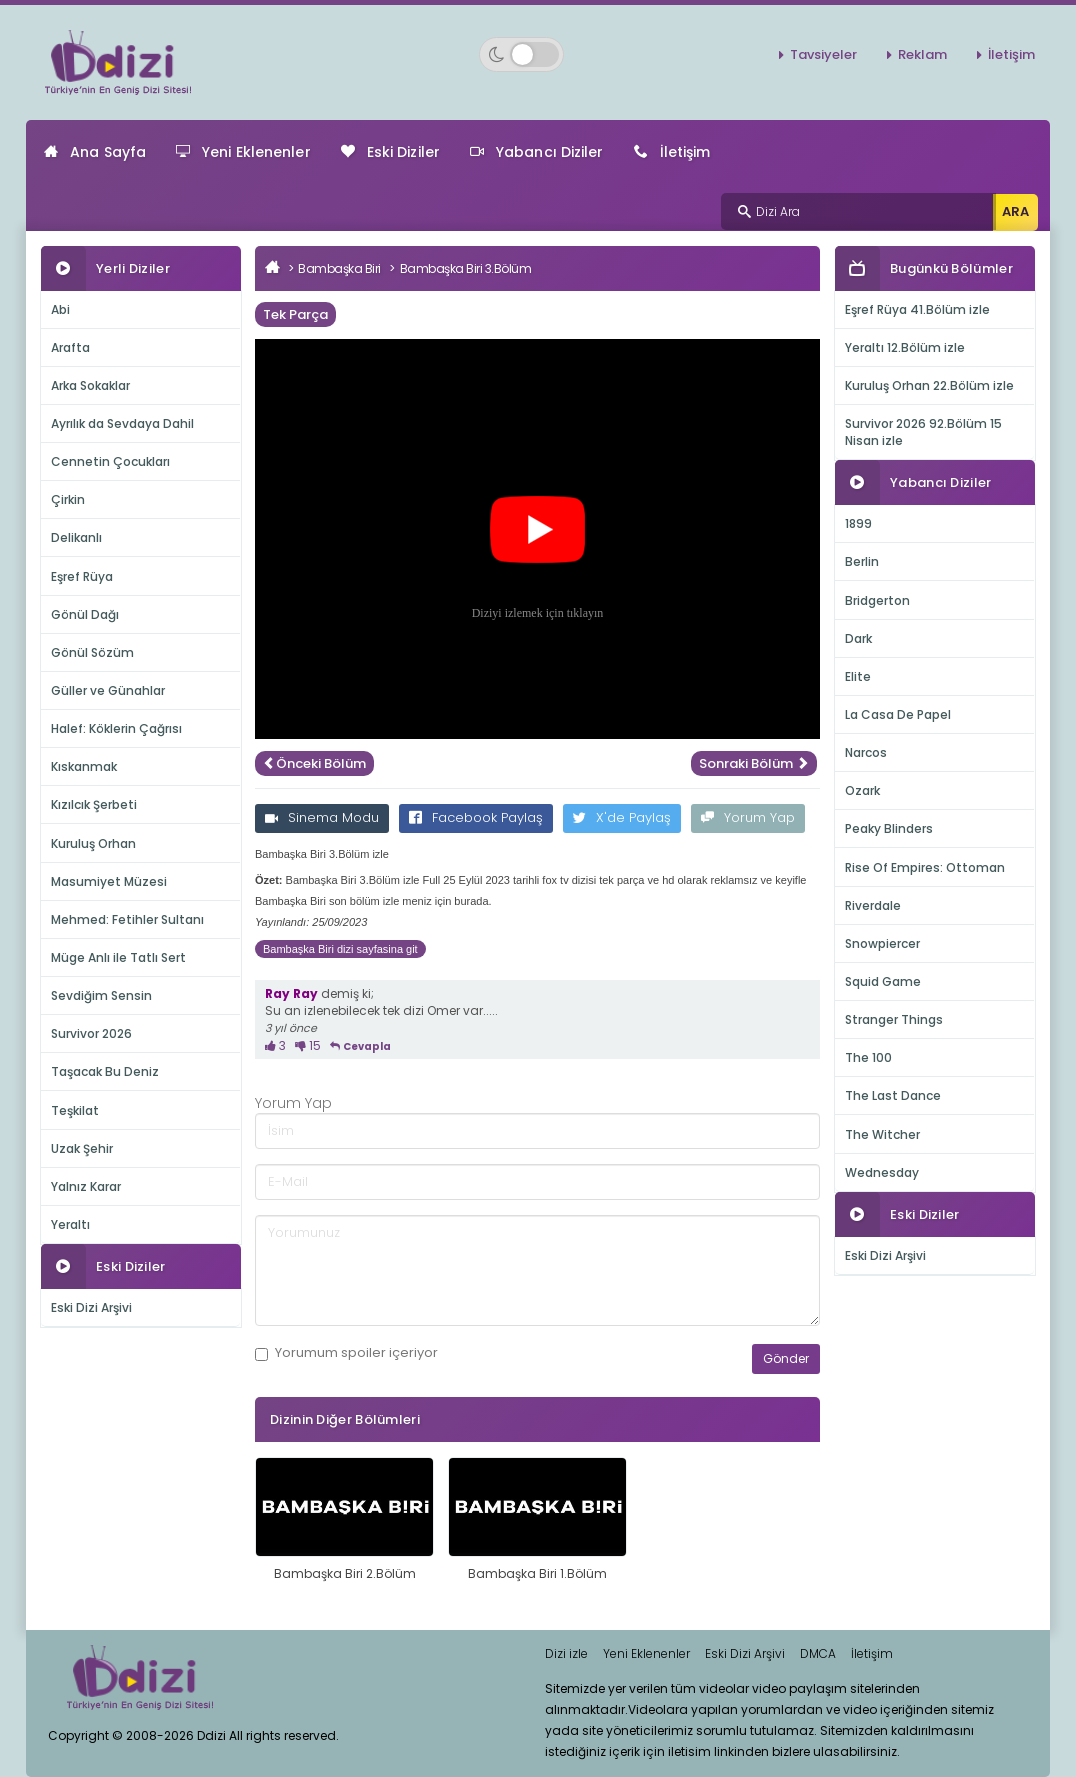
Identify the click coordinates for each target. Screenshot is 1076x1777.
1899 (858, 523)
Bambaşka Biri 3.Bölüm (466, 268)
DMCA (818, 1653)
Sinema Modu (322, 817)
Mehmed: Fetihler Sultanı (127, 919)
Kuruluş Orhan (93, 843)
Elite (858, 676)
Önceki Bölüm (314, 763)
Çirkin (68, 499)
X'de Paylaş (622, 817)
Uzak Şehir (82, 1148)
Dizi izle (566, 1653)
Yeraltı (70, 1224)
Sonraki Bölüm (754, 763)
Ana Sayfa (95, 152)
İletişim (1011, 54)
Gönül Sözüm (92, 652)
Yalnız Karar (86, 1186)
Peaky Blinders (889, 828)
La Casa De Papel (898, 714)
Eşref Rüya (82, 576)
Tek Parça (295, 314)
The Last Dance (893, 1095)
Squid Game (883, 981)
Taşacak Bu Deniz (105, 1071)
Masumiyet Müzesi (109, 881)
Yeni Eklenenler (243, 152)
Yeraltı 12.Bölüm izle (905, 347)
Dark (858, 638)
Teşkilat (75, 1110)
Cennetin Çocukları (110, 461)
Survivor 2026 (91, 1033)
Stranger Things (894, 1019)
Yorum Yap (748, 817)
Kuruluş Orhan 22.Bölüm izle (929, 385)
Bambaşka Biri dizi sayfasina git (340, 949)
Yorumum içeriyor (346, 1353)
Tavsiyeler (823, 54)
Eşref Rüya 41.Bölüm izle (917, 309)
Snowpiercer (882, 943)
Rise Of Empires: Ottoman (925, 867)
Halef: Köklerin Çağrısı (116, 728)
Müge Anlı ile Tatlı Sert (118, 957)
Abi (60, 309)
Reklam (922, 54)
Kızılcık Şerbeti (94, 804)
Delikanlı (76, 537)
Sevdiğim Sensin (101, 995)
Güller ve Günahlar (108, 690)
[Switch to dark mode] (521, 54)
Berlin (862, 561)
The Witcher (882, 1134)
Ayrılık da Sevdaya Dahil (122, 423)
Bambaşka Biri (339, 268)
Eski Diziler (390, 152)
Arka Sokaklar (90, 385)
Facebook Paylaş (476, 817)
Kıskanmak (84, 766)
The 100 (868, 1057)
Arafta (70, 347)
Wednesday (882, 1172)
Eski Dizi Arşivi (91, 1307)
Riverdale (873, 905)
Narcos (866, 752)
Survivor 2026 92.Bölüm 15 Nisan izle (923, 432)
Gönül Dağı (85, 614)
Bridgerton (877, 600)
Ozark (862, 790)
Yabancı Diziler (537, 152)
